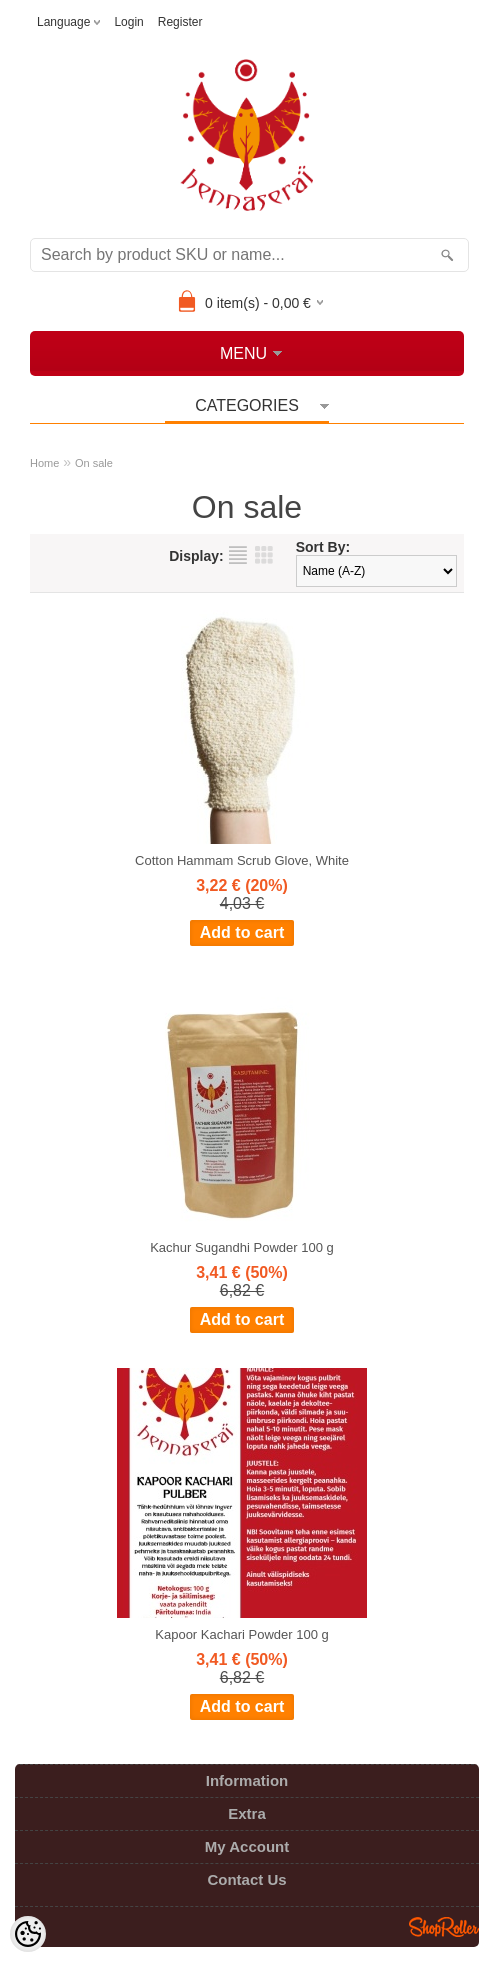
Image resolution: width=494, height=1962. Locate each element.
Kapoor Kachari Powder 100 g (241, 1634)
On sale (94, 463)
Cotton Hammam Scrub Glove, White (242, 860)
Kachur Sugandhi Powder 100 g (242, 1247)
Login (128, 22)
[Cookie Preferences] (28, 1934)
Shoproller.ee (444, 1927)
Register (180, 22)
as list (238, 555)
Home (44, 463)
